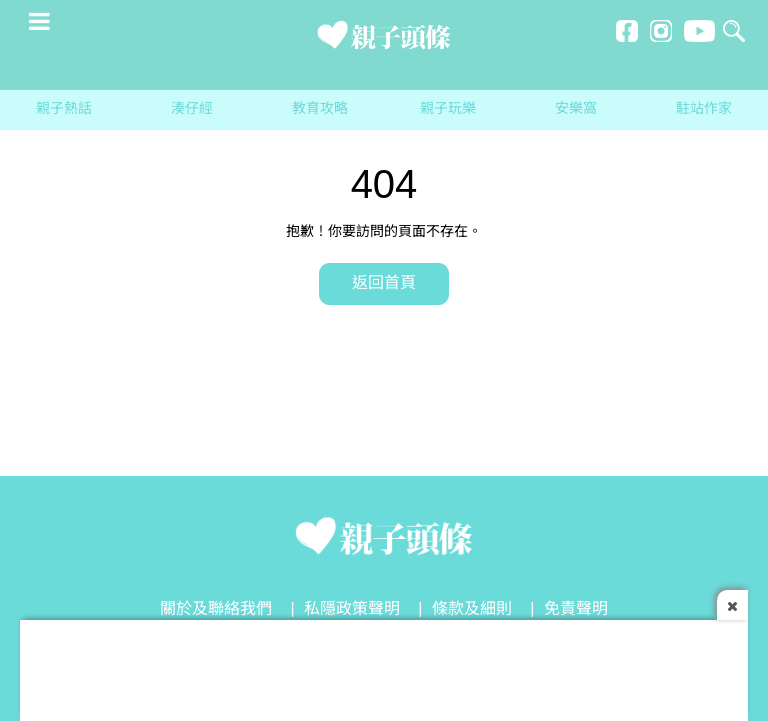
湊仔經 (192, 109)
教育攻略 (320, 109)
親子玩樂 (448, 109)
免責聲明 (576, 609)
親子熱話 (64, 109)
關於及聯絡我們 (216, 609)
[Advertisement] (384, 665)
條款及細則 (472, 609)
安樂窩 (576, 109)
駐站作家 (704, 109)
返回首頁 (384, 283)
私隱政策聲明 (352, 609)
